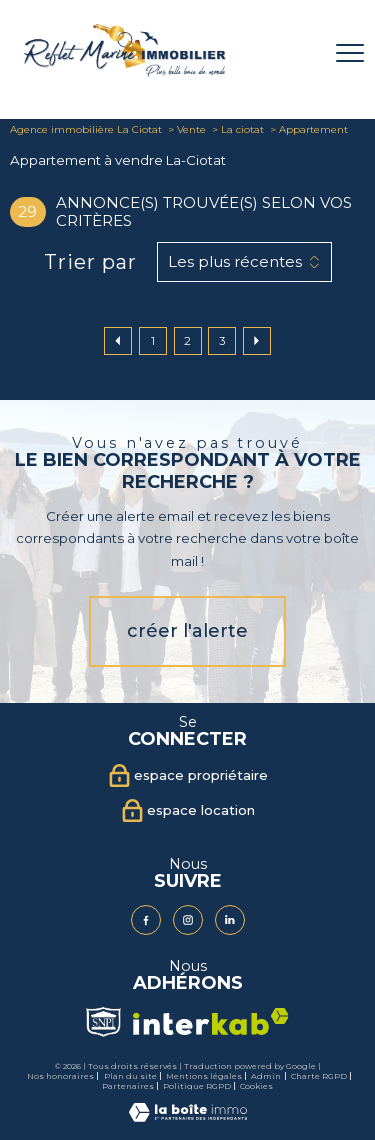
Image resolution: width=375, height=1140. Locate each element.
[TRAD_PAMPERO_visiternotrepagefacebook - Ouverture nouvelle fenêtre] (146, 920)
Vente (191, 129)
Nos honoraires (60, 1076)
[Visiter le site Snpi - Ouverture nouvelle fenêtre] (103, 1022)
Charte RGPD (319, 1076)
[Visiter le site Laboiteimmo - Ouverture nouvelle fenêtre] (188, 1117)
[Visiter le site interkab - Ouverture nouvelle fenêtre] (211, 1021)
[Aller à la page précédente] (118, 341)
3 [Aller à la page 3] (222, 341)
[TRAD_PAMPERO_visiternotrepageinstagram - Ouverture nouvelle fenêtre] (188, 920)
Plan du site (130, 1076)
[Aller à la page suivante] (257, 341)
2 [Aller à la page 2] (187, 341)
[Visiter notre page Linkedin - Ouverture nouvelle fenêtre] (230, 920)
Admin (266, 1076)
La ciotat (242, 129)
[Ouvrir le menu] (350, 53)
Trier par (90, 262)
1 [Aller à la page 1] (153, 341)
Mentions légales (204, 1076)
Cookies (256, 1086)
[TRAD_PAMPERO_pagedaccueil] (125, 72)
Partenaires (128, 1086)
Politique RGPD (197, 1086)
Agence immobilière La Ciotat (86, 129)
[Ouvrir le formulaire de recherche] (298, 53)
